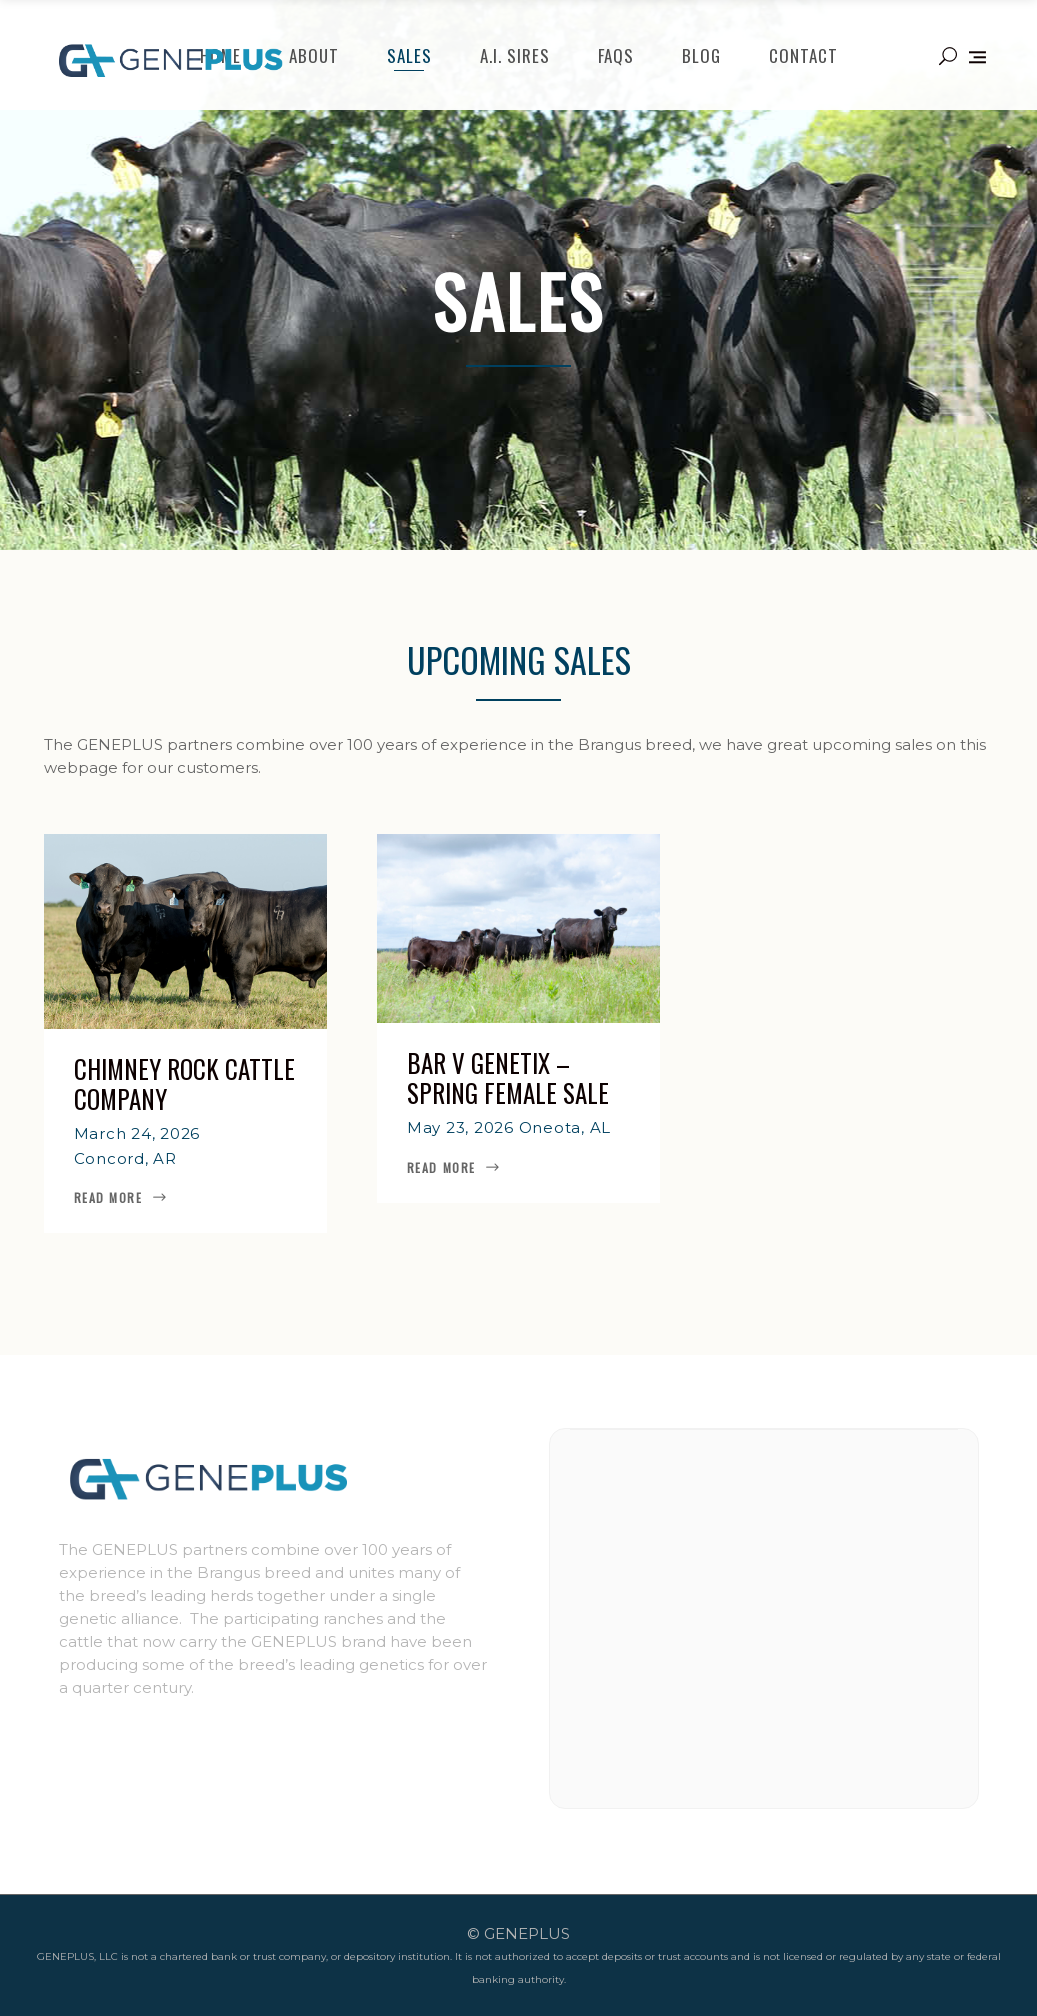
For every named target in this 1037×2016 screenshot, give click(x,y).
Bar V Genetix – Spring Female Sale (508, 1077)
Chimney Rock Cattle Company (184, 1083)
